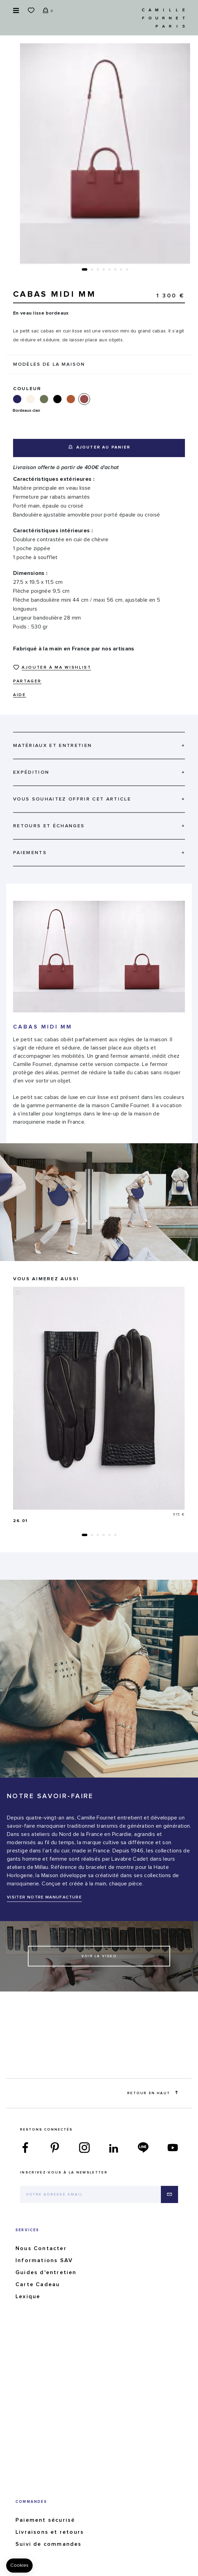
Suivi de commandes (48, 2544)
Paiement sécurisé (45, 2520)
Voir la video (99, 1956)
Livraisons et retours (49, 2532)
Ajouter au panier (99, 447)
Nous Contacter (41, 2248)
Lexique (27, 2296)
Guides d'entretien (46, 2272)
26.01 (20, 1521)
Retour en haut (152, 2093)
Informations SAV (44, 2260)
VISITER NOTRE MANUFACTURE (44, 1897)
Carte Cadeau (37, 2284)
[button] (84, 269)
